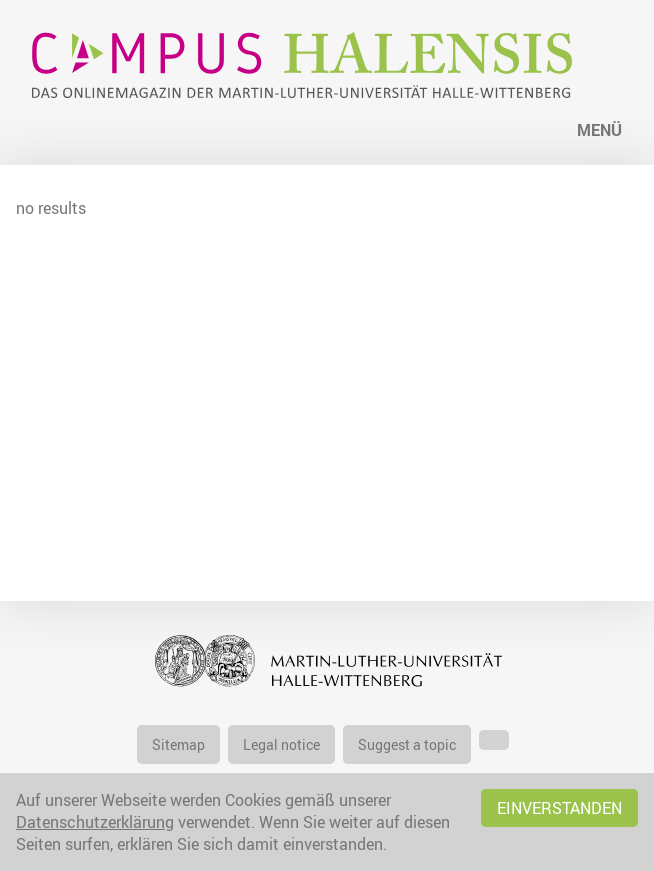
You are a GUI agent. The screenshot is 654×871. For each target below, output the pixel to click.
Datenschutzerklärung (95, 822)
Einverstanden (559, 808)
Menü (599, 130)
